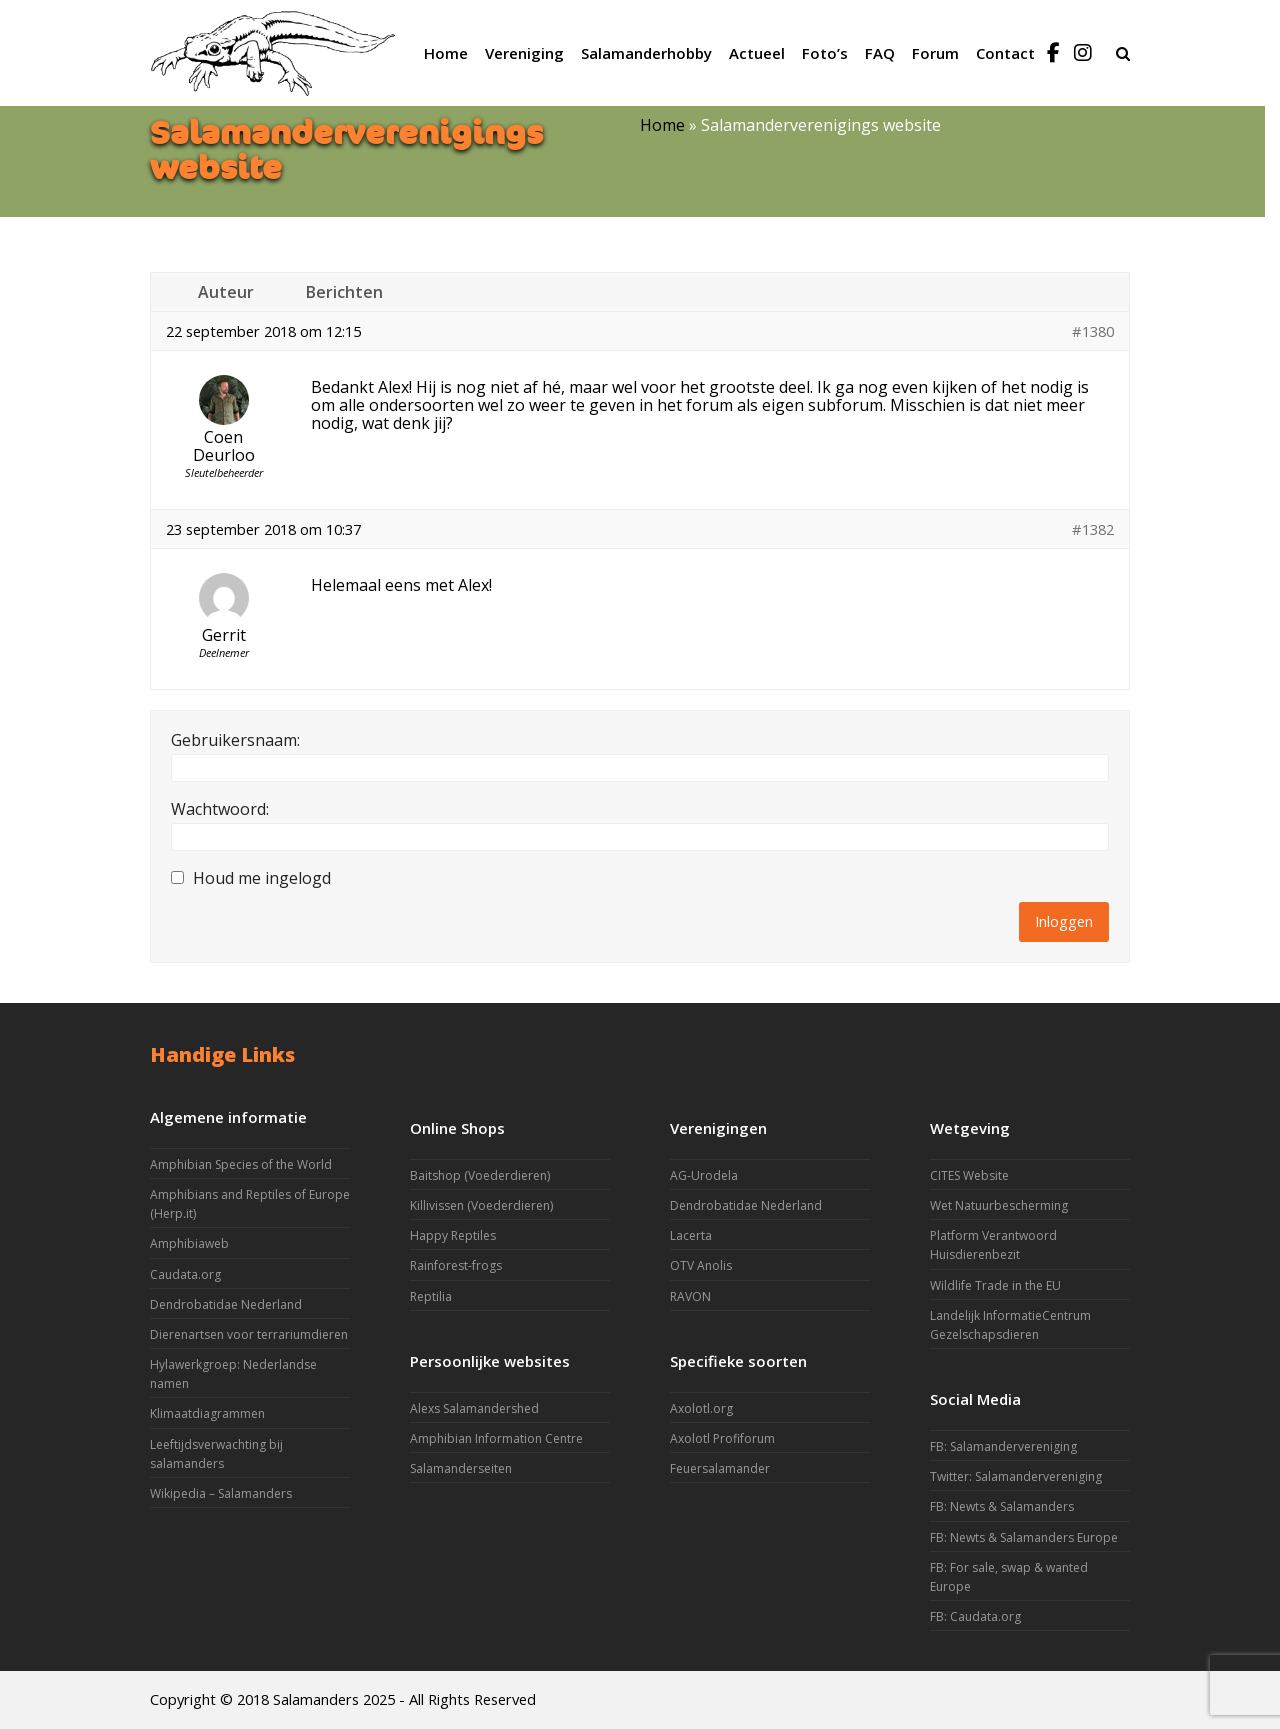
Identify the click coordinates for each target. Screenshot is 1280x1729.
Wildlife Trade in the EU (995, 1285)
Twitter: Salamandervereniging (1016, 1476)
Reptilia (431, 1296)
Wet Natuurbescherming (999, 1205)
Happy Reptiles (453, 1235)
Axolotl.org (701, 1408)
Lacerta (691, 1235)
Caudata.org (185, 1274)
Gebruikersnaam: (235, 740)
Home (662, 125)
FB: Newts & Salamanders (1002, 1506)
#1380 (1093, 331)
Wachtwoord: (220, 809)
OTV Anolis (701, 1265)
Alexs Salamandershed (474, 1408)
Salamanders (316, 1699)
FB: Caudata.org (975, 1616)
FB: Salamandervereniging (1003, 1446)
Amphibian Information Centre (496, 1438)
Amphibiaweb (189, 1243)
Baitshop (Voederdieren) (480, 1175)
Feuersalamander (720, 1468)
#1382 (1093, 529)
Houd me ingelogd (262, 878)
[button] (1123, 53)
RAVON (690, 1296)
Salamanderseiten (461, 1468)
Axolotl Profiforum (722, 1438)
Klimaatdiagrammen (207, 1413)
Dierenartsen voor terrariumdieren (249, 1334)
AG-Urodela (704, 1175)
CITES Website (969, 1175)
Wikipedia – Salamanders (221, 1493)
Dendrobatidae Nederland (226, 1304)
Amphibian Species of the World (241, 1164)
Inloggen (1064, 921)
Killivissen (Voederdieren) (481, 1205)
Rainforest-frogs (456, 1265)
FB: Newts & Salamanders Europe (1024, 1537)
